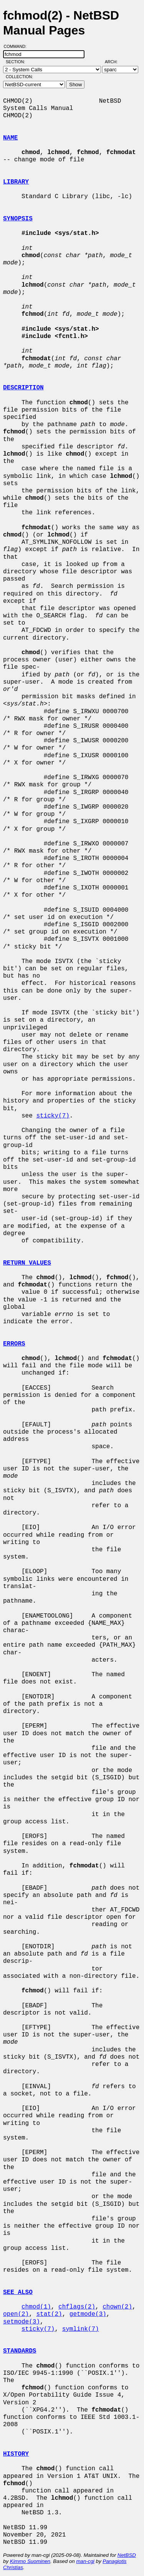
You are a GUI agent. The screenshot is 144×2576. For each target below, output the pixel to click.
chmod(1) (36, 2307)
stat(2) (49, 2314)
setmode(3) (21, 2322)
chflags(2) (76, 2307)
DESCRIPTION (23, 388)
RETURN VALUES (27, 1263)
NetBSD (127, 2555)
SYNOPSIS (18, 219)
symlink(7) (80, 2329)
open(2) (16, 2314)
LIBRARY (16, 182)
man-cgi (85, 2561)
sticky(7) (52, 1116)
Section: (17, 61)
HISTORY (16, 2454)
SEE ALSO (18, 2292)
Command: (17, 46)
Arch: (114, 61)
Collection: (19, 76)
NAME (10, 138)
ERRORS (14, 1344)
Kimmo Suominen (30, 2561)
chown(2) (117, 2307)
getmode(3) (88, 2314)
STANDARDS (19, 2351)
